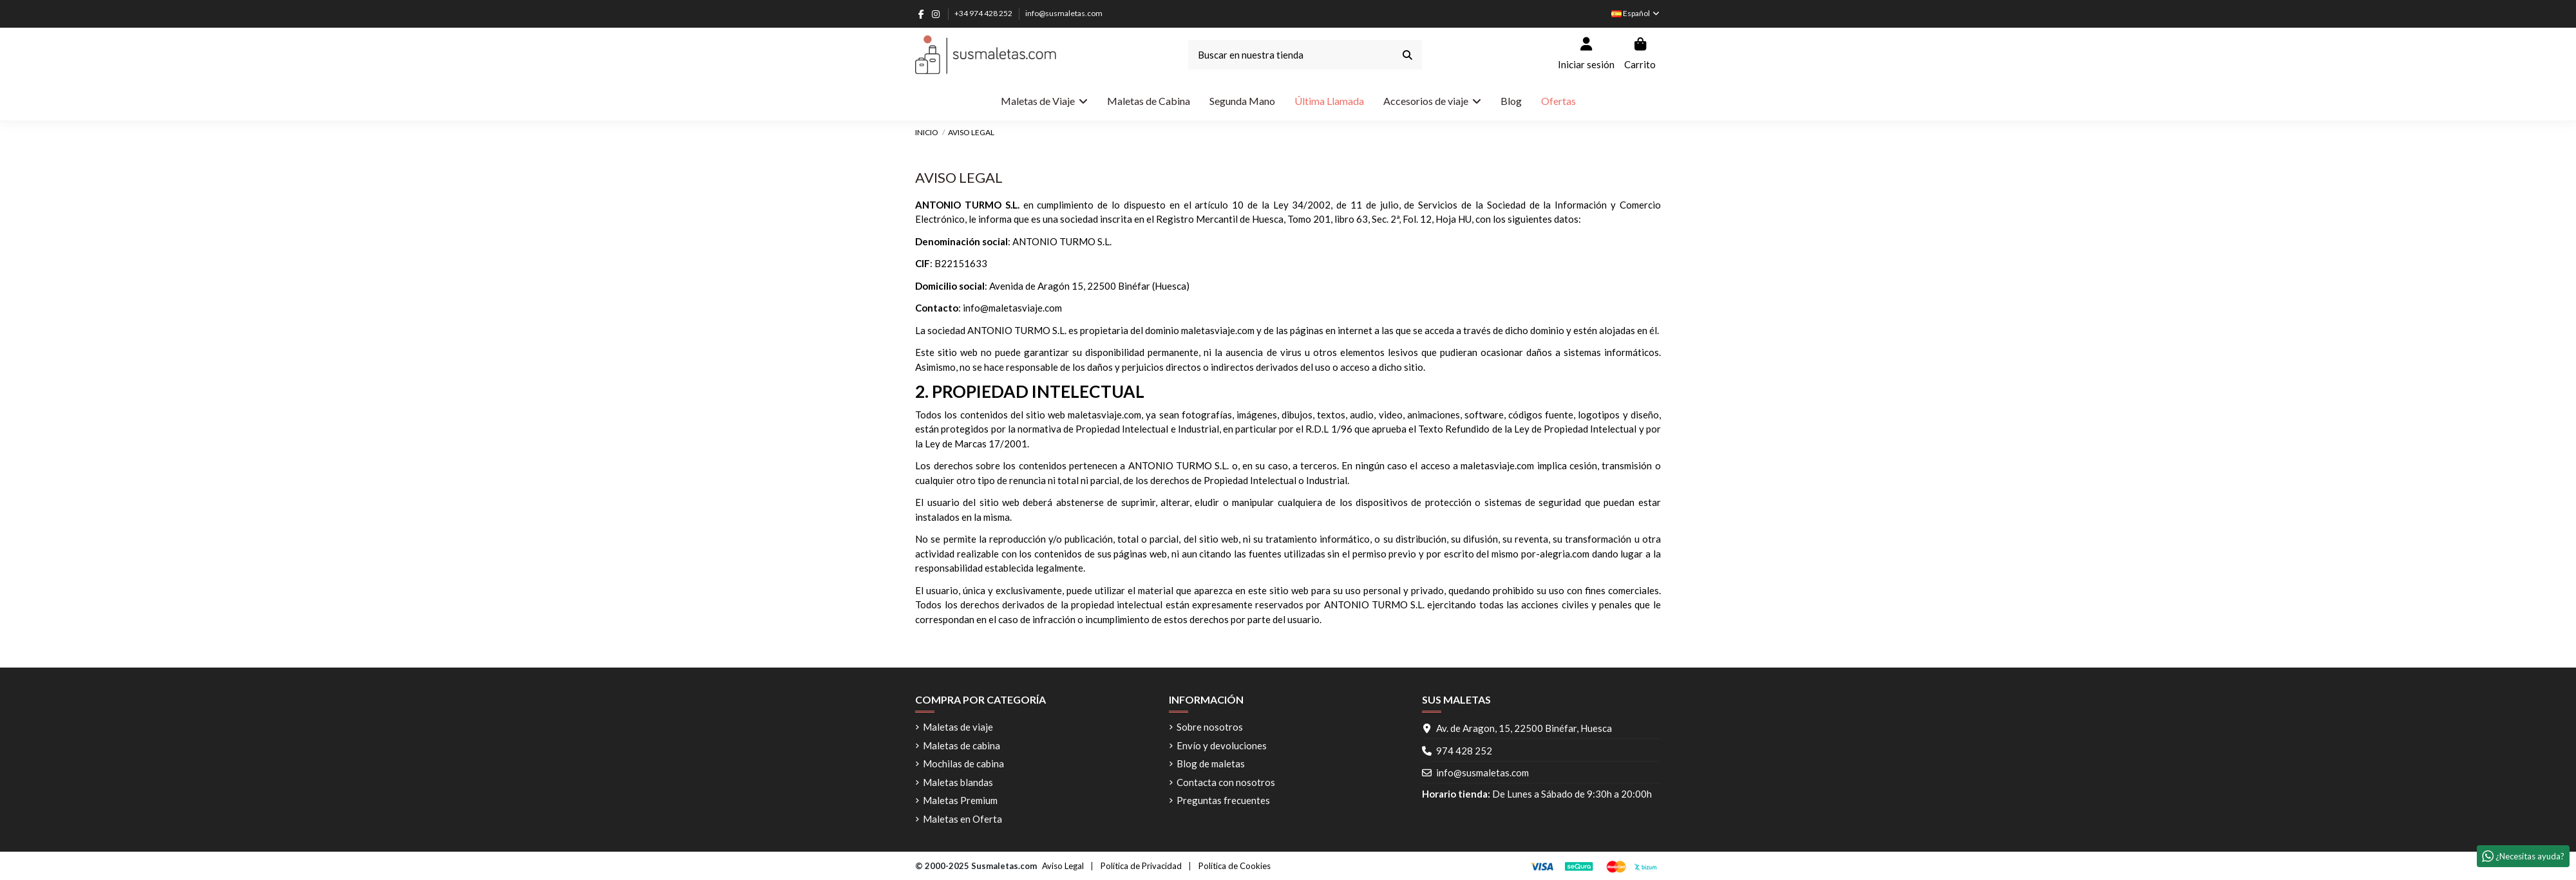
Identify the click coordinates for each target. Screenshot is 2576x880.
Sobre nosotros (1210, 727)
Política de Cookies (1234, 866)
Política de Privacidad (1141, 866)
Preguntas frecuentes (1223, 800)
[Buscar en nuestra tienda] (1407, 55)
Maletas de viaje (958, 727)
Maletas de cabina (961, 745)
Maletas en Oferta (962, 819)
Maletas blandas (958, 782)
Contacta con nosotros (1226, 782)
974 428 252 (1464, 750)
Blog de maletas (1211, 763)
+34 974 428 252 (984, 13)
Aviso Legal (1063, 866)
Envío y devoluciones (1222, 745)
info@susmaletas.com (1064, 13)
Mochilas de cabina (963, 763)
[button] (1432, 101)
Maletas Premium (960, 800)
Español (1636, 13)
